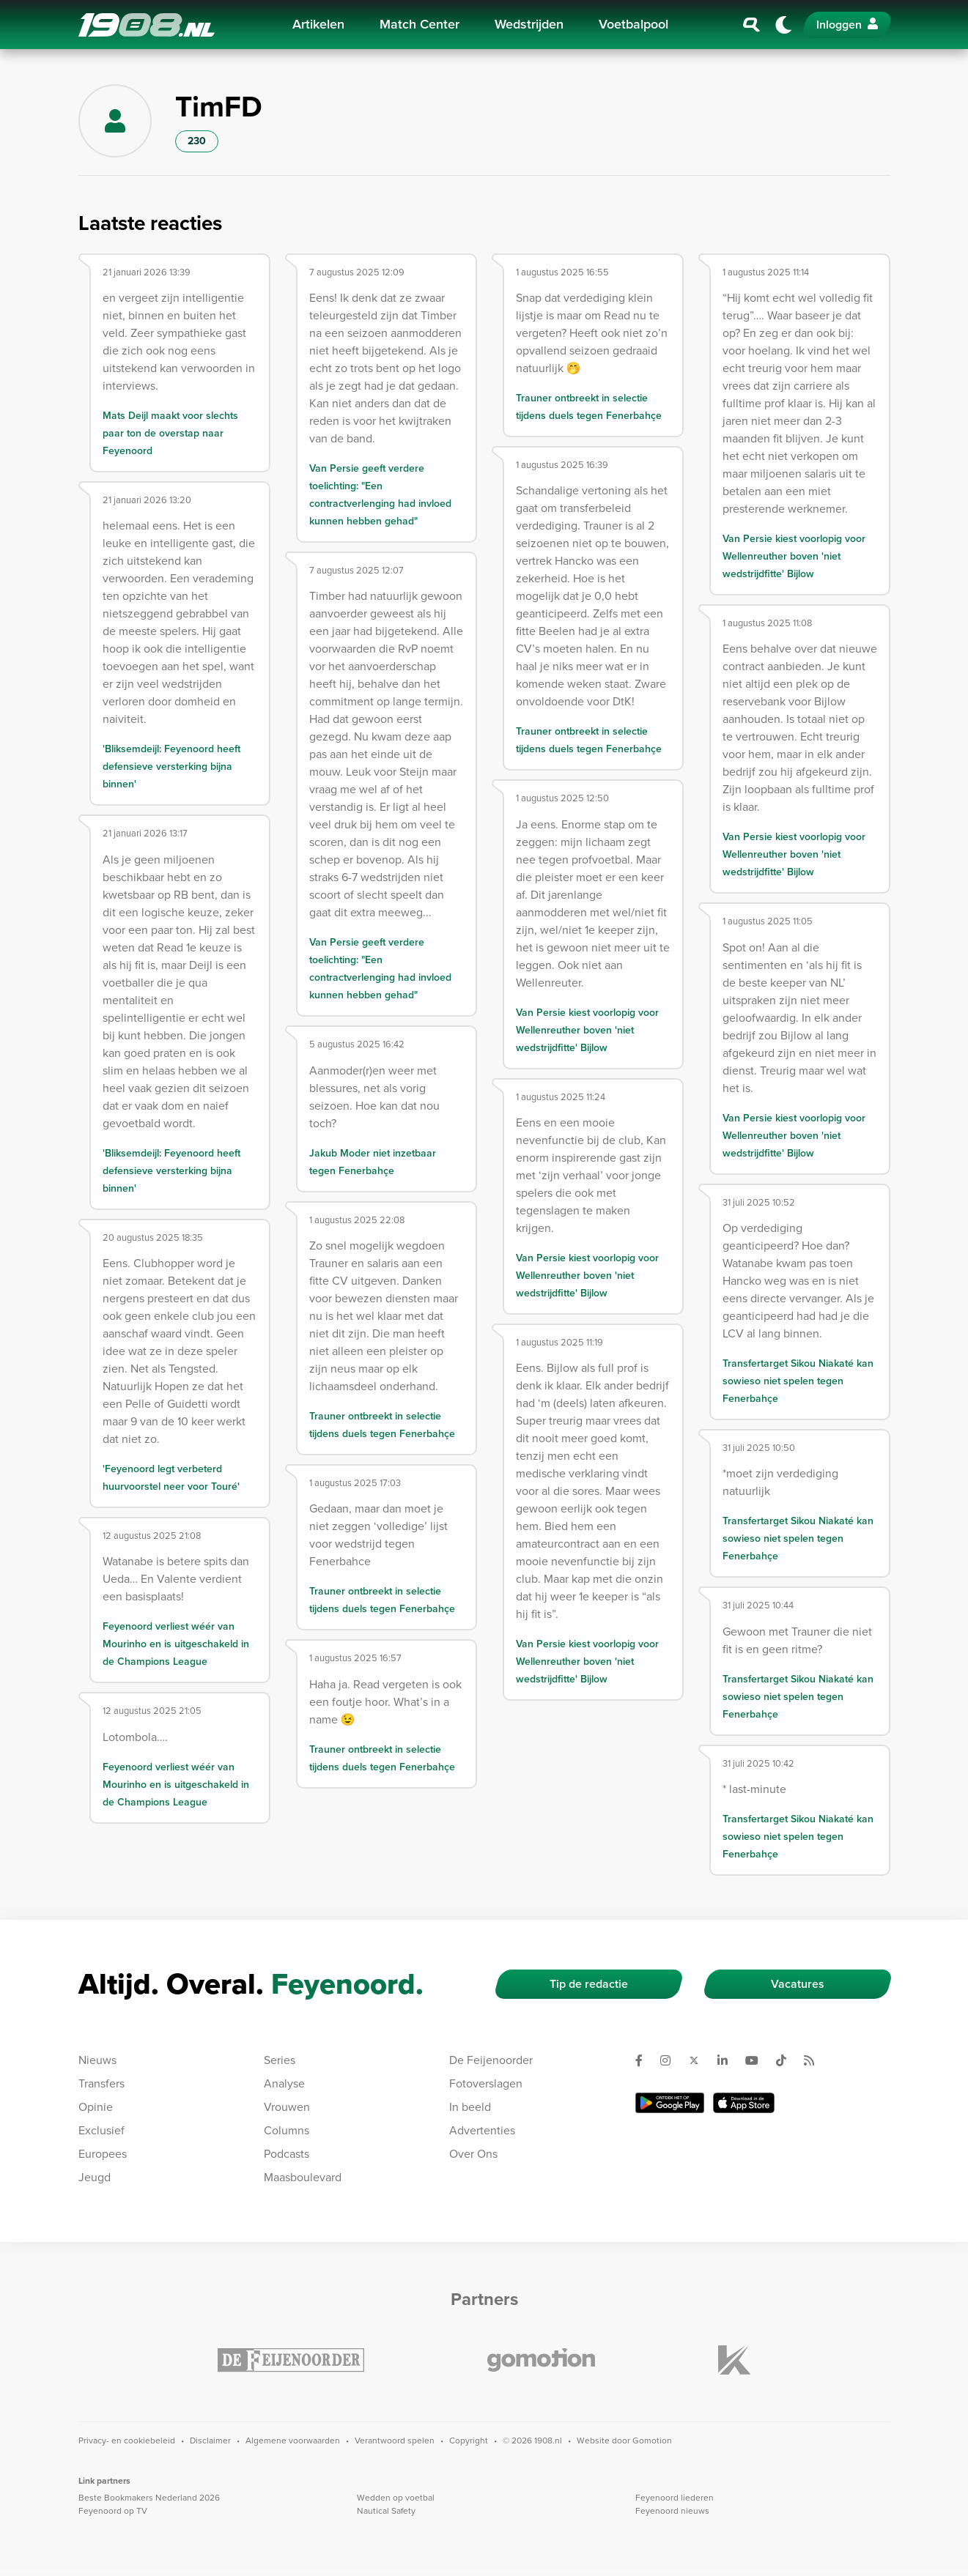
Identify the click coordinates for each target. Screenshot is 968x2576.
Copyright (468, 2440)
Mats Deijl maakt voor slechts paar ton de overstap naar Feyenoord (170, 433)
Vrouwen (287, 2106)
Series (279, 2060)
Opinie (95, 2106)
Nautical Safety (386, 2510)
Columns (286, 2130)
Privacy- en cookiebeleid (126, 2440)
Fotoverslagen (485, 2083)
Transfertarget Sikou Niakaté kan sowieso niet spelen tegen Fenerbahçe (798, 1381)
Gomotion (652, 2440)
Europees (102, 2153)
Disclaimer (210, 2440)
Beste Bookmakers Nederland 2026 (149, 2497)
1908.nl (146, 25)
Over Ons (473, 2153)
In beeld (470, 2106)
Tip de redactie (589, 1983)
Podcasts (286, 2153)
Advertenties (482, 2130)
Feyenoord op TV (112, 2510)
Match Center (419, 24)
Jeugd (94, 2177)
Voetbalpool (633, 24)
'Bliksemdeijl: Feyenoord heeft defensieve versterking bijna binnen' (171, 766)
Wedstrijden (529, 24)
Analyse (284, 2083)
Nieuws (97, 2060)
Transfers (101, 2083)
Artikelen (318, 24)
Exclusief (101, 2130)
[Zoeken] (752, 25)
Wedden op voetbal (396, 2497)
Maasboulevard (302, 2177)
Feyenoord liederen (674, 2497)
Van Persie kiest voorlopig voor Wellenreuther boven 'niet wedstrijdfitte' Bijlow (587, 1030)
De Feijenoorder (491, 2060)
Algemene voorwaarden (292, 2440)
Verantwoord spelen (395, 2440)
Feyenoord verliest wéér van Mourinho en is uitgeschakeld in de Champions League (176, 1644)
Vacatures (797, 1983)
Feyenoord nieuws (672, 2510)
